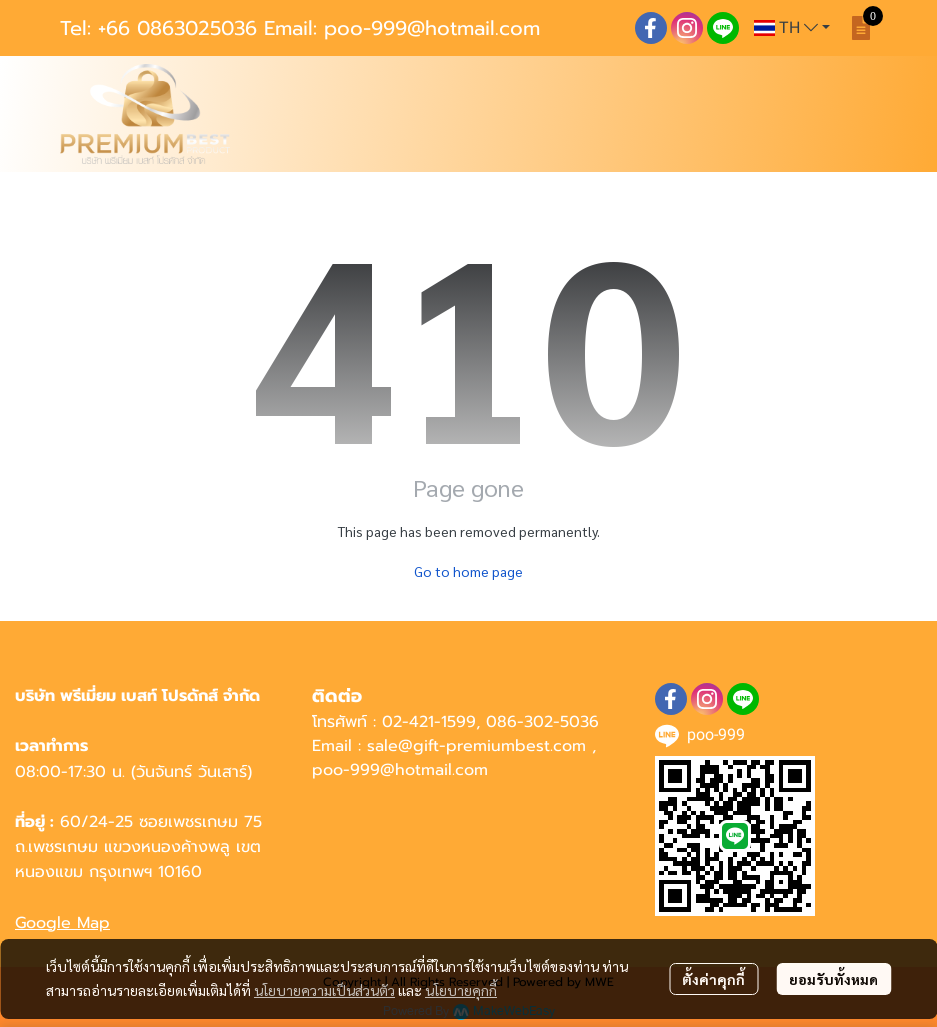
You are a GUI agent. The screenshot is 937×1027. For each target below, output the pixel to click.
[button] (792, 28)
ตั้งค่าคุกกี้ (713, 979)
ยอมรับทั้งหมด (833, 979)
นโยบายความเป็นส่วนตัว (324, 990)
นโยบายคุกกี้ (461, 990)
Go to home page (468, 571)
